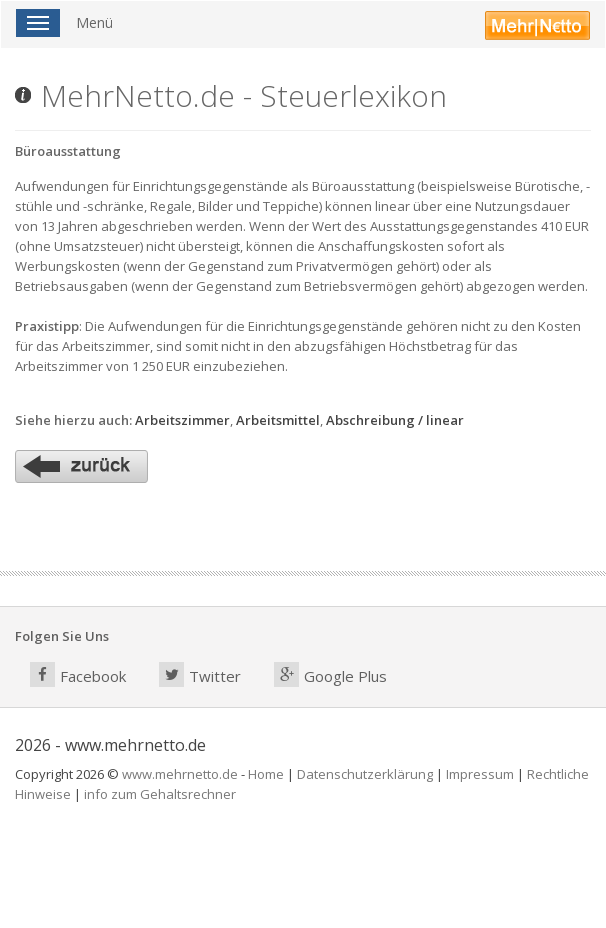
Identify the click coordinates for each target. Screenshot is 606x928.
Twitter (200, 674)
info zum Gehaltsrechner (160, 794)
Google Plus (330, 674)
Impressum (480, 774)
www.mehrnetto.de (180, 774)
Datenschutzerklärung (365, 774)
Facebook (78, 674)
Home (266, 774)
